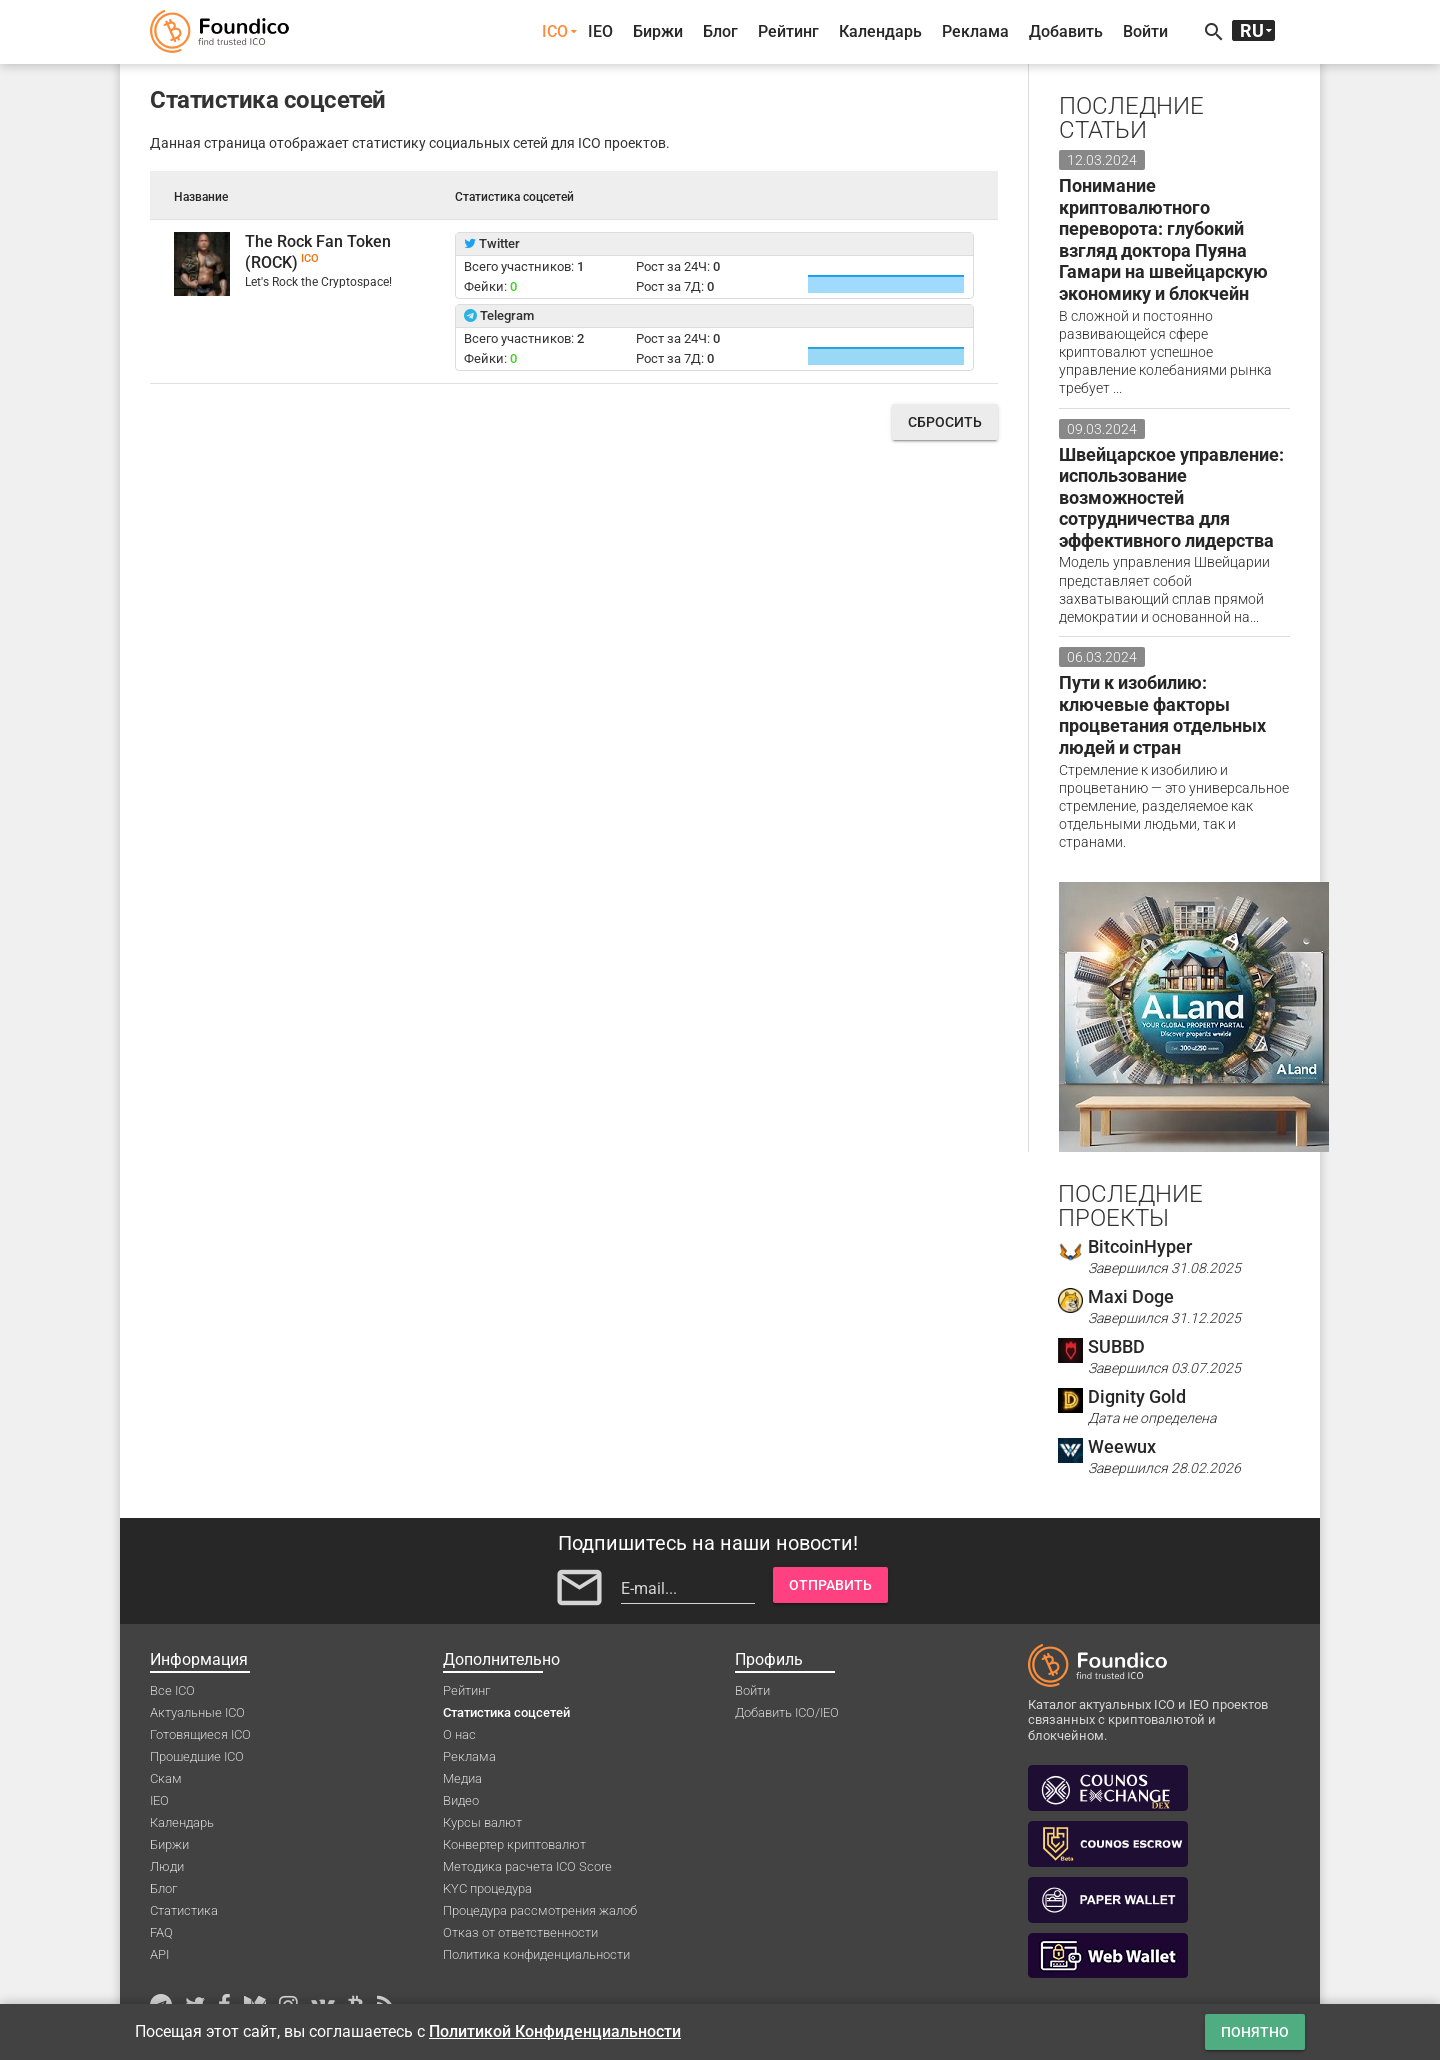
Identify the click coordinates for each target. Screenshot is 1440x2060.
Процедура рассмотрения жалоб (540, 1910)
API (159, 1954)
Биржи (658, 31)
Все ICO (172, 1690)
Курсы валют (482, 1822)
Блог (720, 31)
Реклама (975, 31)
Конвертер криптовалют (514, 1844)
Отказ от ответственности (520, 1932)
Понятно (1255, 2032)
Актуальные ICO (197, 1712)
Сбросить (945, 422)
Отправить (830, 1585)
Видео (461, 1800)
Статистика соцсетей (506, 1712)
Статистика (184, 1910)
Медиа (462, 1778)
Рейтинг (788, 31)
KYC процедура (487, 1888)
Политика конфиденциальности (536, 1954)
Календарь (880, 31)
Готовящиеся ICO (200, 1734)
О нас (459, 1734)
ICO (555, 31)
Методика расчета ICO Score (527, 1866)
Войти (1145, 31)
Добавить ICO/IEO (787, 1712)
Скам (166, 1778)
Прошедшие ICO (197, 1756)
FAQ (161, 1932)
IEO (600, 31)
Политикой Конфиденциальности (555, 2031)
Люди (167, 1866)
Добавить (1066, 31)
